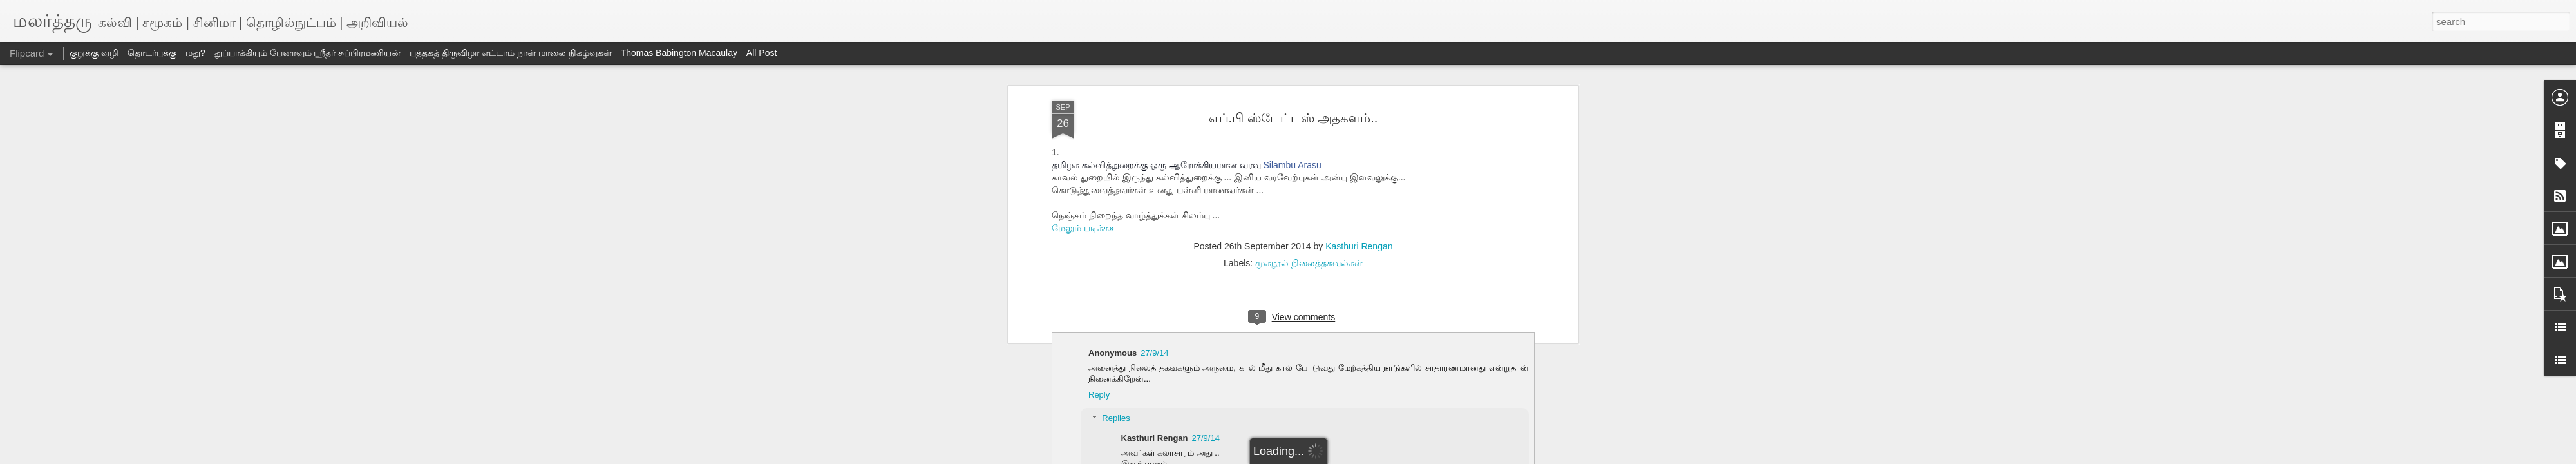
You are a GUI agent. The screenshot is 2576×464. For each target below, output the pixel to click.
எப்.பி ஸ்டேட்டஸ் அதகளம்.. (1293, 118)
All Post (761, 53)
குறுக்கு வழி (94, 53)
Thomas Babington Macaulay (679, 53)
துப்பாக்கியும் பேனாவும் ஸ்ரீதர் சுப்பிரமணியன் (307, 53)
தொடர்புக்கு (152, 53)
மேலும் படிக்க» (1083, 228)
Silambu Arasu (1292, 165)
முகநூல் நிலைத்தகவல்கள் (1309, 263)
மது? (195, 53)
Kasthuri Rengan (1358, 246)
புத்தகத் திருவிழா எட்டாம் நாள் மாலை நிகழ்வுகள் (510, 53)
